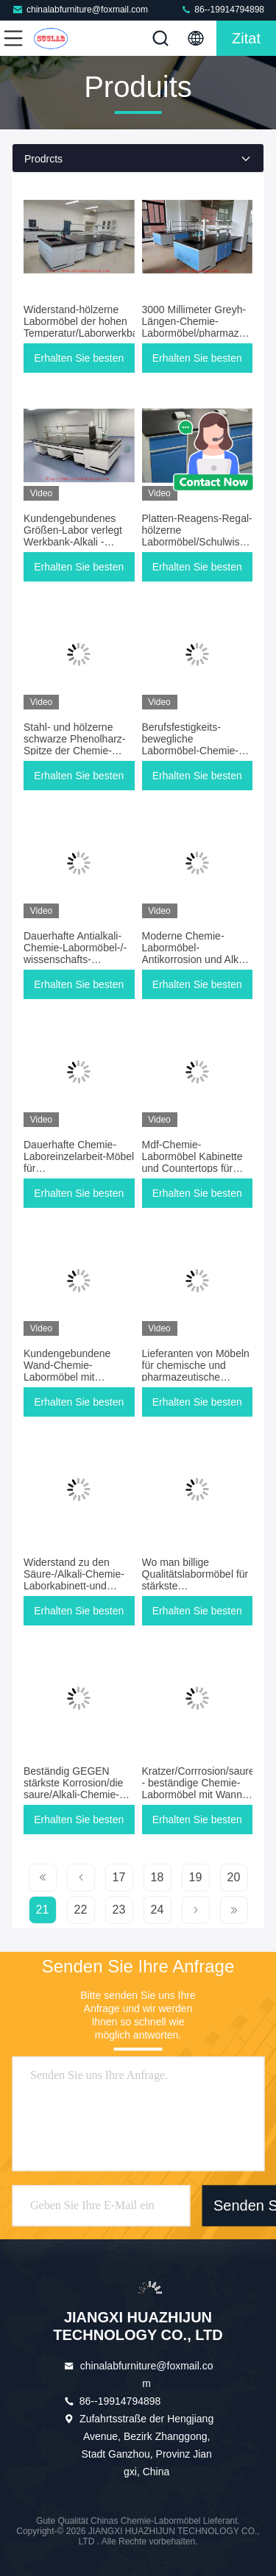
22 (81, 1909)
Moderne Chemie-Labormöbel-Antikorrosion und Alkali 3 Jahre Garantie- (196, 953)
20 (234, 1877)
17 (119, 1877)
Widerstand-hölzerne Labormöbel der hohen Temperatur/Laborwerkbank (86, 321)
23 (119, 1909)
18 (157, 1877)
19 (195, 1877)
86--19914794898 (222, 9)
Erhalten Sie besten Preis (79, 362)
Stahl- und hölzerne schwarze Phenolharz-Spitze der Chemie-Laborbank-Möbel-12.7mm (75, 750)
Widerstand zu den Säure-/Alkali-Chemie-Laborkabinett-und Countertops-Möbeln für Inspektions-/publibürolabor (85, 1585)
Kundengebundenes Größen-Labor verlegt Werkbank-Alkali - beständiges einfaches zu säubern (75, 541)
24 (157, 1909)
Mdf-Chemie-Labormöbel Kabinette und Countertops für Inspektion (192, 1162)
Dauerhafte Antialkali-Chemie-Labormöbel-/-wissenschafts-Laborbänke (75, 953)
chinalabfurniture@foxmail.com (80, 9)
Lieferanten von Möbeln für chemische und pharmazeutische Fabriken (196, 1371)
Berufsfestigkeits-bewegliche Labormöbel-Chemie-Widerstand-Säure (190, 744)
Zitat (246, 38)
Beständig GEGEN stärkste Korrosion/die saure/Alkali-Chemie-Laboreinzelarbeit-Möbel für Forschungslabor (79, 1794)
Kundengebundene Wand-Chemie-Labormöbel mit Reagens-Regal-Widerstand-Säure (67, 1377)
